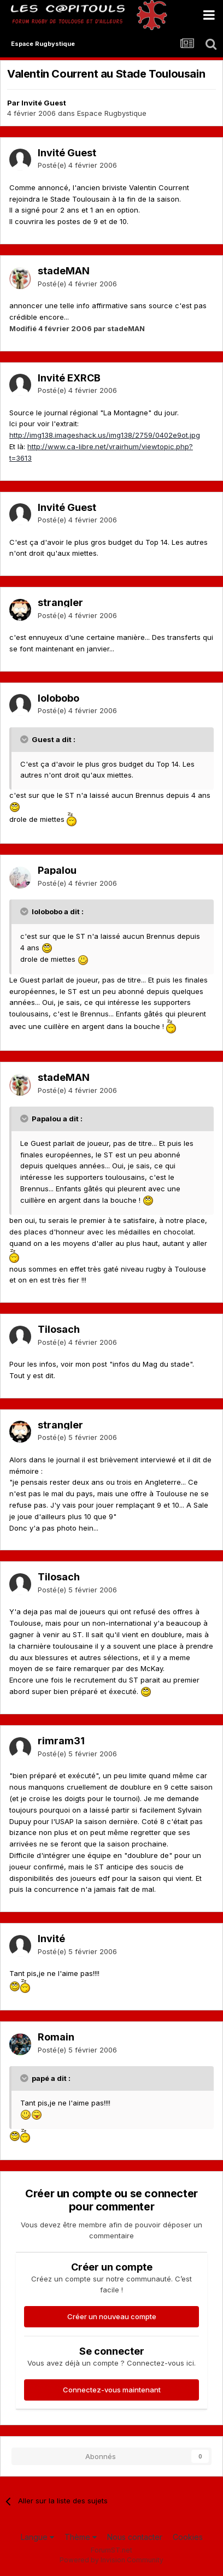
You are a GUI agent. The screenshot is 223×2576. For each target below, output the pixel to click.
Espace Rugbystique (111, 113)
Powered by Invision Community (111, 2560)
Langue (37, 2537)
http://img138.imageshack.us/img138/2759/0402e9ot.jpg (104, 435)
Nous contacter (134, 2537)
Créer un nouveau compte (111, 2316)
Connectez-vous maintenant (112, 2389)
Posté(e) (77, 165)
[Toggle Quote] (25, 739)
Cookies (188, 2537)
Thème (80, 2537)
